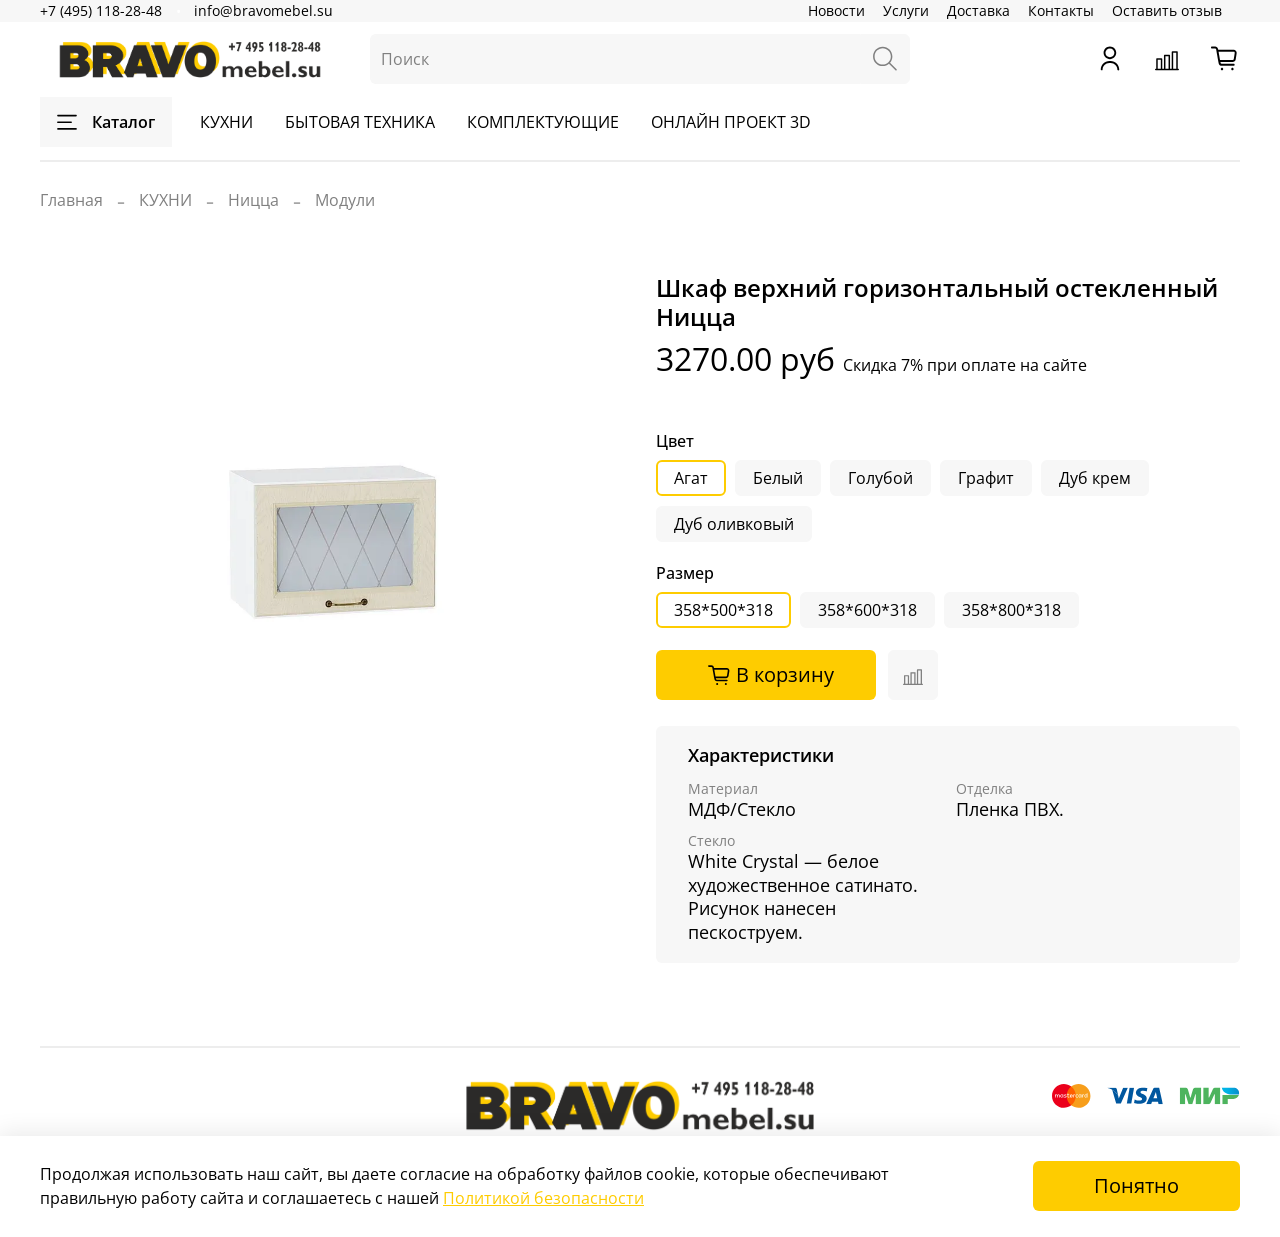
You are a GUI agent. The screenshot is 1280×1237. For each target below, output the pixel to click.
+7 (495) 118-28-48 (101, 10)
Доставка (978, 10)
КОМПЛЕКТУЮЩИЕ (543, 122)
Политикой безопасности (543, 1198)
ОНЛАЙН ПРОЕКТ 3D (731, 122)
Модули (345, 200)
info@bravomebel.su (263, 10)
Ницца (253, 200)
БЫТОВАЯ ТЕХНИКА (360, 122)
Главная (71, 200)
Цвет (675, 441)
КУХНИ (226, 122)
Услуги (906, 10)
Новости (836, 10)
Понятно (1136, 1185)
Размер (685, 573)
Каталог (106, 122)
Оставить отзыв (1167, 10)
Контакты (1061, 10)
